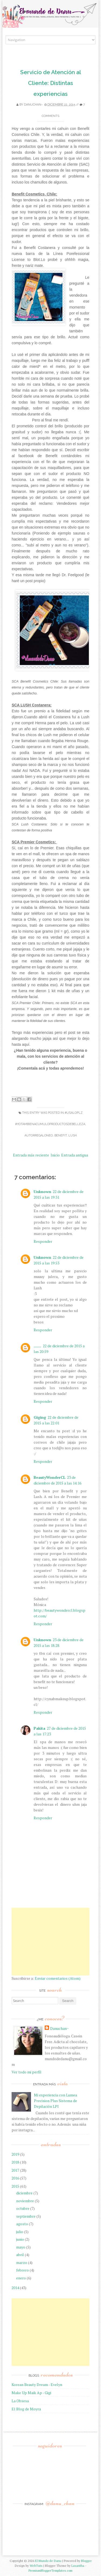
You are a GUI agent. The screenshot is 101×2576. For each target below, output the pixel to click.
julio (19, 2231)
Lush (72, 1135)
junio (20, 2239)
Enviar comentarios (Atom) (58, 1978)
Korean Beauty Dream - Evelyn (37, 2384)
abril (20, 2254)
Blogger (86, 2561)
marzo (21, 2262)
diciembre (24, 2192)
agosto (22, 2223)
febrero (22, 2270)
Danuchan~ (33, 104)
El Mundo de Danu (48, 2561)
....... (37, 1345)
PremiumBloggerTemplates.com (50, 2570)
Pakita (39, 1728)
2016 (15, 2178)
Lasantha (77, 2566)
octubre (22, 2208)
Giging (40, 1417)
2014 (15, 2287)
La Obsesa (20, 2400)
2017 (15, 2170)
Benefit (60, 1135)
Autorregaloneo (39, 1135)
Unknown (42, 1191)
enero (21, 2277)
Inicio (55, 1155)
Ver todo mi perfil (26, 2071)
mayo (20, 2247)
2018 (15, 2162)
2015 (15, 2186)
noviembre (25, 2200)
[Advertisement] (50, 1941)
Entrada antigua (74, 1155)
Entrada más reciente (31, 1155)
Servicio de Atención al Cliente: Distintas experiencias (50, 83)
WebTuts (36, 2566)
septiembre (26, 2216)
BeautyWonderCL (49, 1477)
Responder (43, 1241)
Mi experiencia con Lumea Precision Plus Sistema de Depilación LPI (55, 2100)
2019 (15, 2154)
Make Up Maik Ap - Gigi (31, 2392)
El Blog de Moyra (26, 2408)
